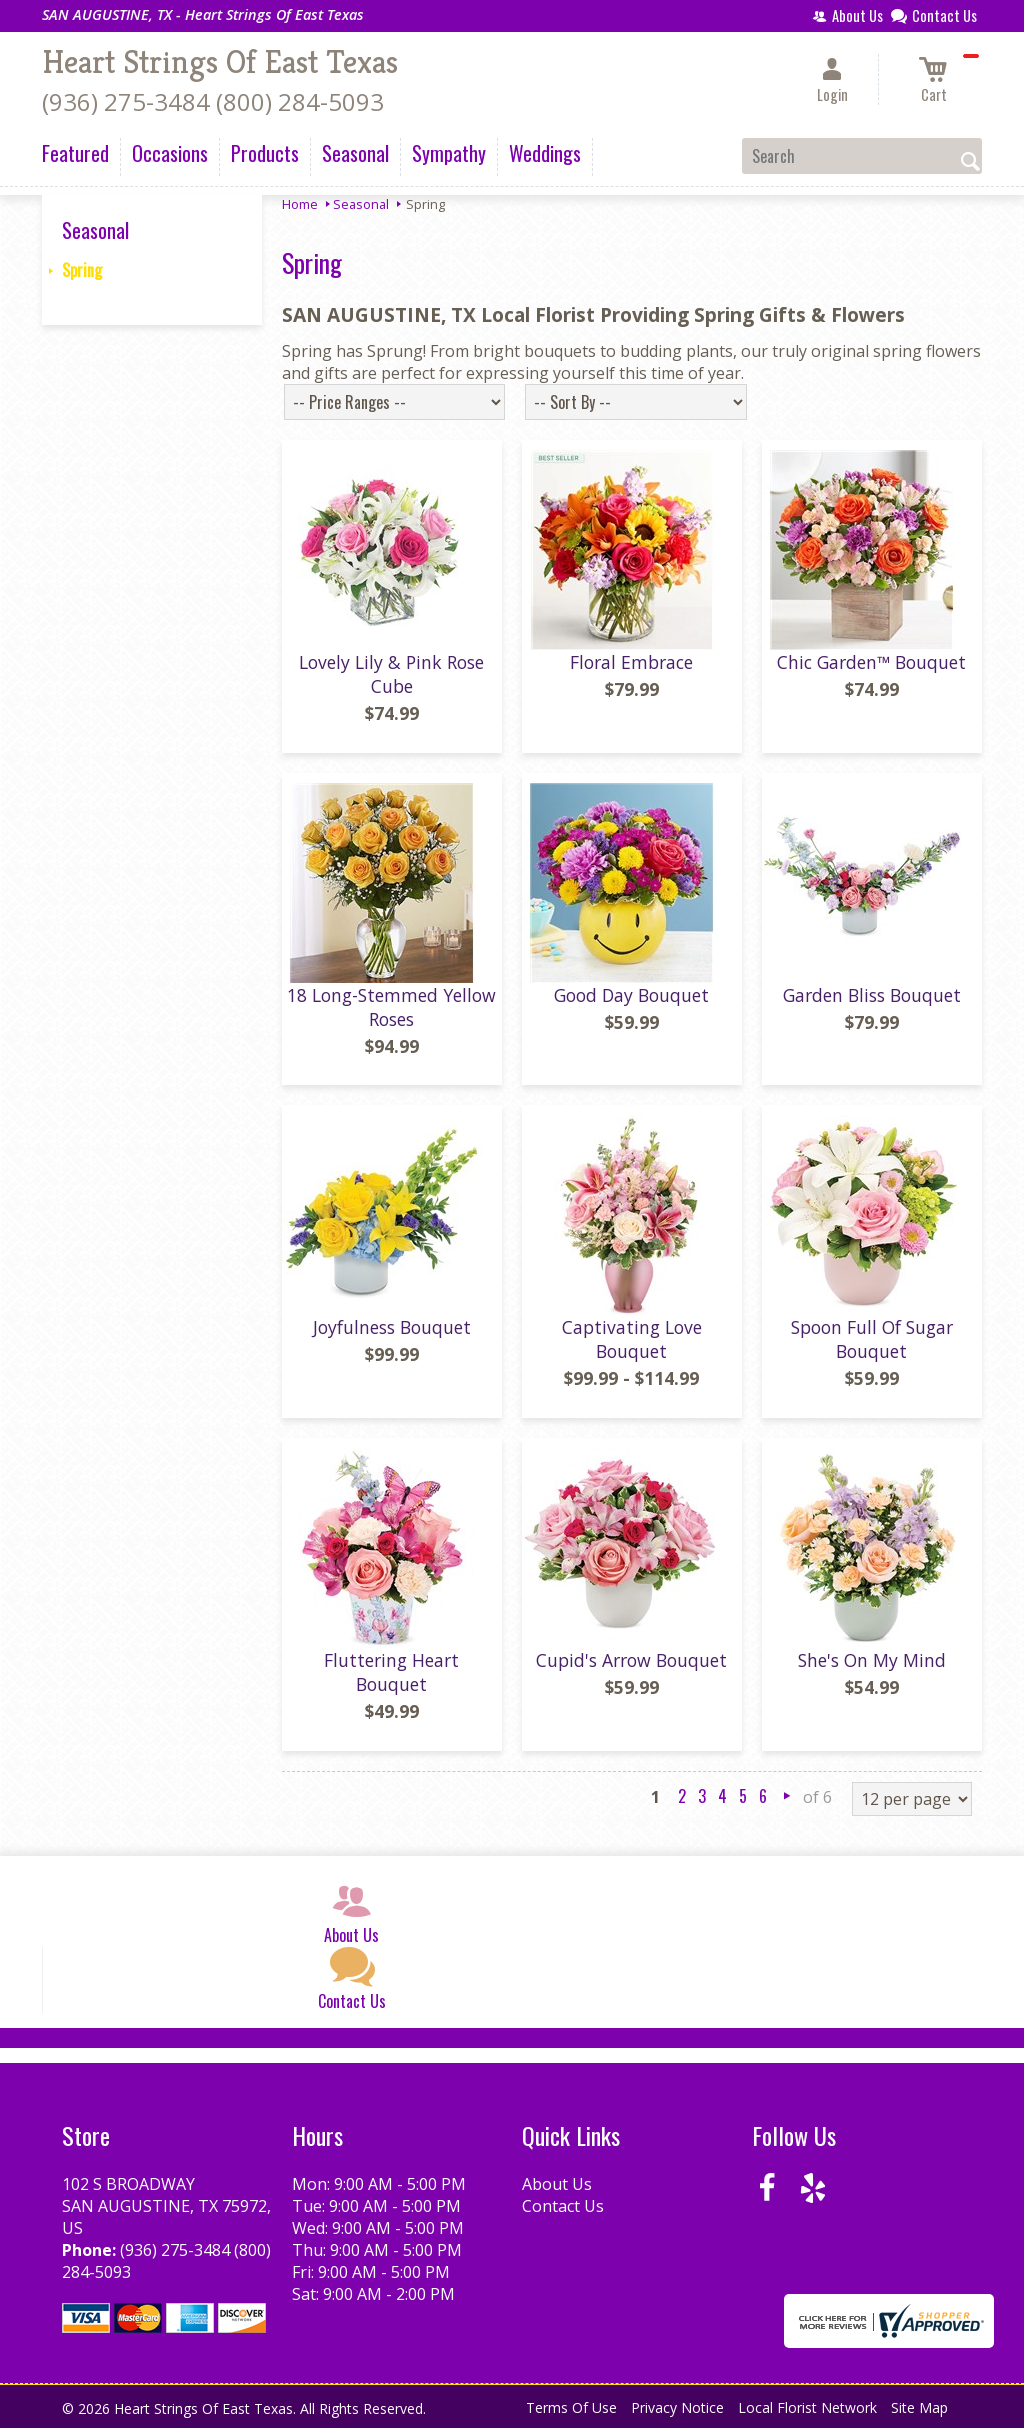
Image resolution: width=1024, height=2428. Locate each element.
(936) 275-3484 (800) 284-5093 (213, 101)
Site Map (919, 2407)
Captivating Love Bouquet (632, 1339)
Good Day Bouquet (631, 995)
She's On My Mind (872, 1660)
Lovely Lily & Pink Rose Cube (391, 674)
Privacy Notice (677, 2407)
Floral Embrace (631, 662)
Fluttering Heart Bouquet (391, 1672)
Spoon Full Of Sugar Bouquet (872, 1339)
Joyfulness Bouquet (392, 1327)
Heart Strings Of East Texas (220, 62)
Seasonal (361, 204)
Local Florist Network (807, 2407)
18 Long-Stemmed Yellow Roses (391, 1007)
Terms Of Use (571, 2407)
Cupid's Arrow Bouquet (631, 1660)
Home (300, 204)
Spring (82, 270)
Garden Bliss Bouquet (872, 995)
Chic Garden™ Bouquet (871, 662)
